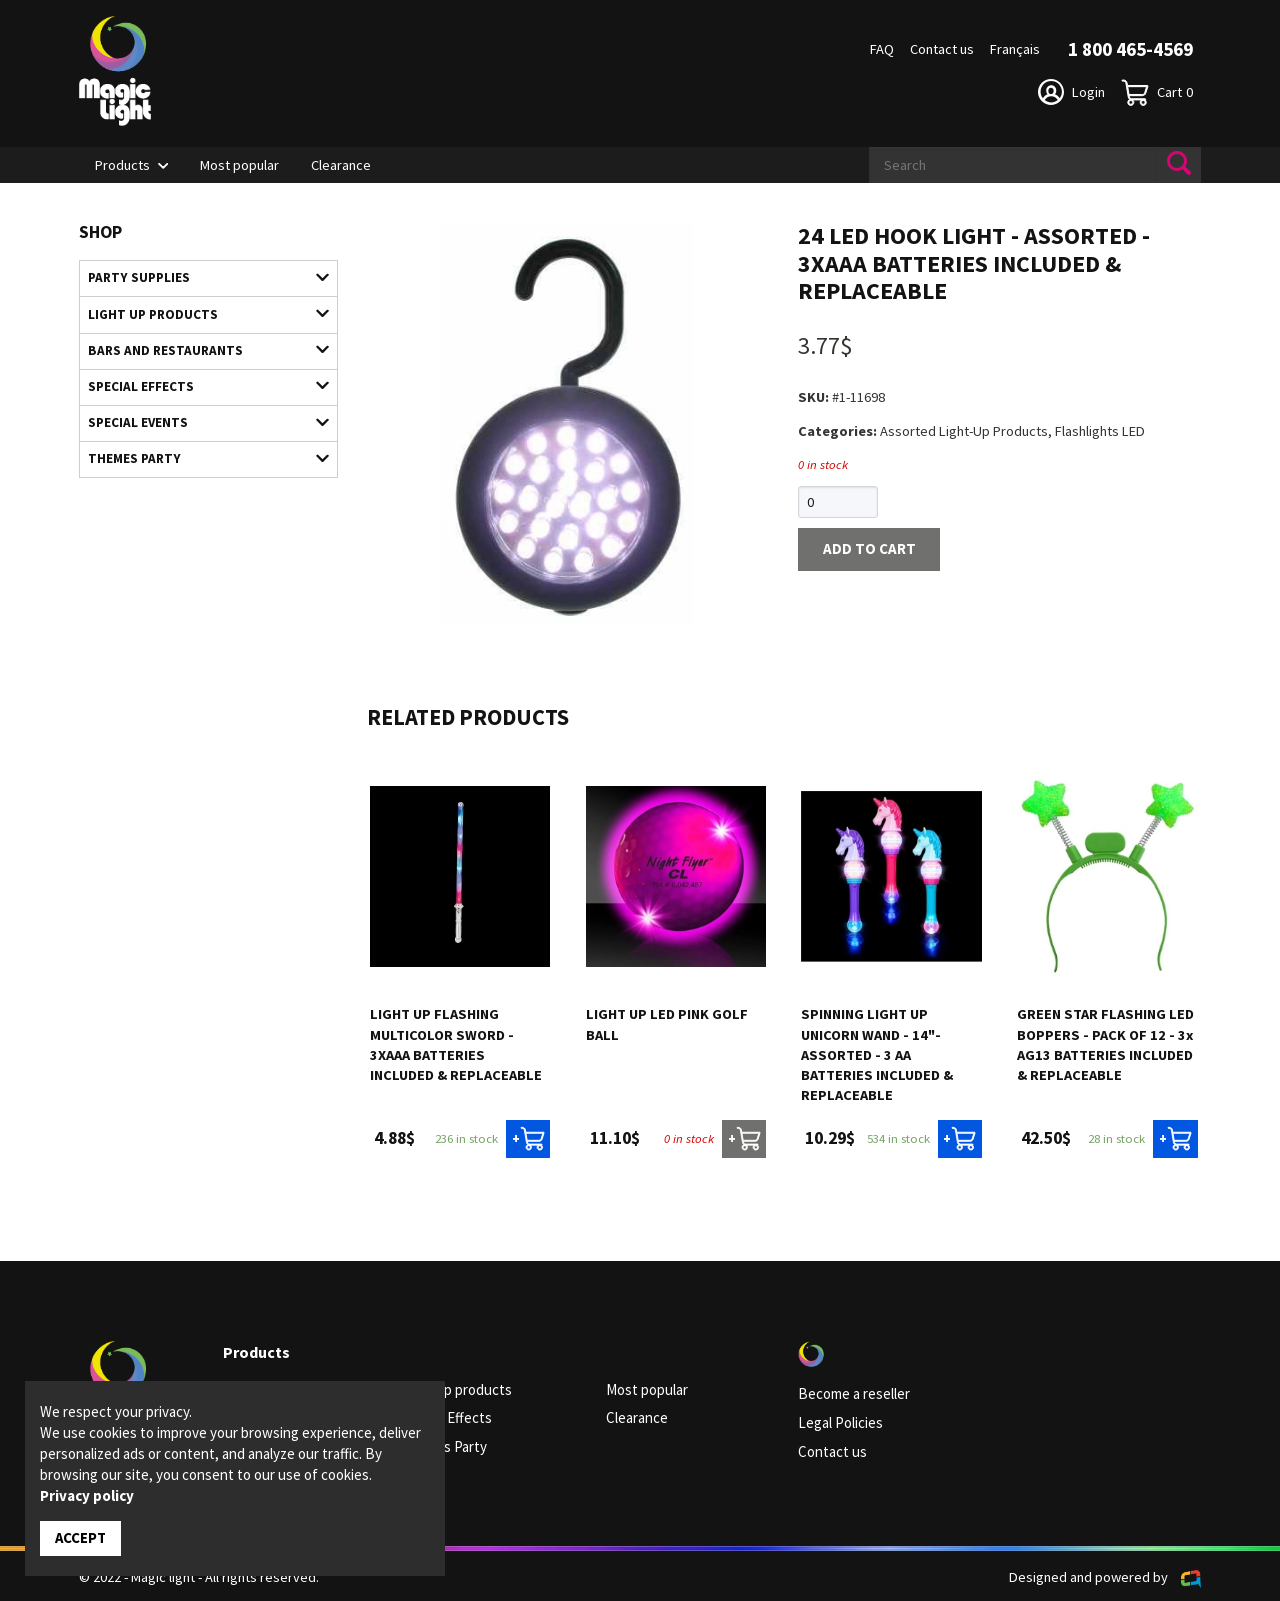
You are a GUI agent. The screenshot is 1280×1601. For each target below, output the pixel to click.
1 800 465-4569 (1130, 49)
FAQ (882, 49)
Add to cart (865, 549)
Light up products (198, 312)
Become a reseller (853, 1394)
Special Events (198, 416)
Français (1015, 49)
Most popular (239, 165)
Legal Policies (839, 1422)
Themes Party (198, 451)
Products (122, 165)
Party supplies (198, 277)
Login (1071, 92)
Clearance (341, 165)
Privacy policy (87, 1496)
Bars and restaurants (198, 347)
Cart (1157, 92)
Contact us (942, 49)
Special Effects (198, 381)
